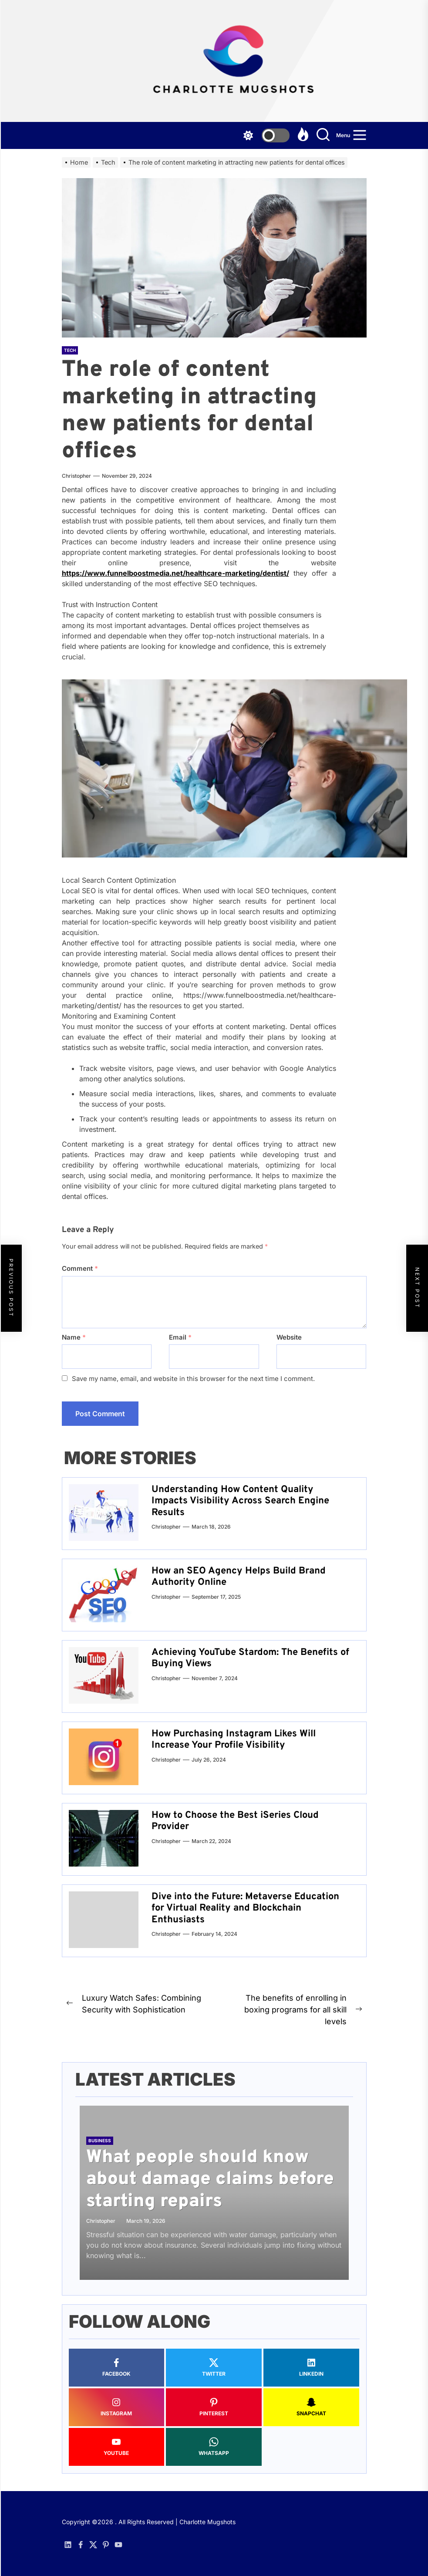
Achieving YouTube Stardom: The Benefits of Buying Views (250, 1658)
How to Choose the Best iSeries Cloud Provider (235, 1821)
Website (289, 1337)
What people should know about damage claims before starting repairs (210, 2179)
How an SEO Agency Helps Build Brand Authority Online (239, 1576)
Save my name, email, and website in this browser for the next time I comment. (193, 1378)
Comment (80, 1268)
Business (99, 2140)
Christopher (76, 476)
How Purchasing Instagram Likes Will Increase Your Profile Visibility (234, 1739)
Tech (70, 350)
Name (74, 1337)
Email (180, 1337)
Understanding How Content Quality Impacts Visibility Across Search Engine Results (240, 1501)
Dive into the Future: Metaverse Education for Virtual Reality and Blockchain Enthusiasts (245, 1908)
